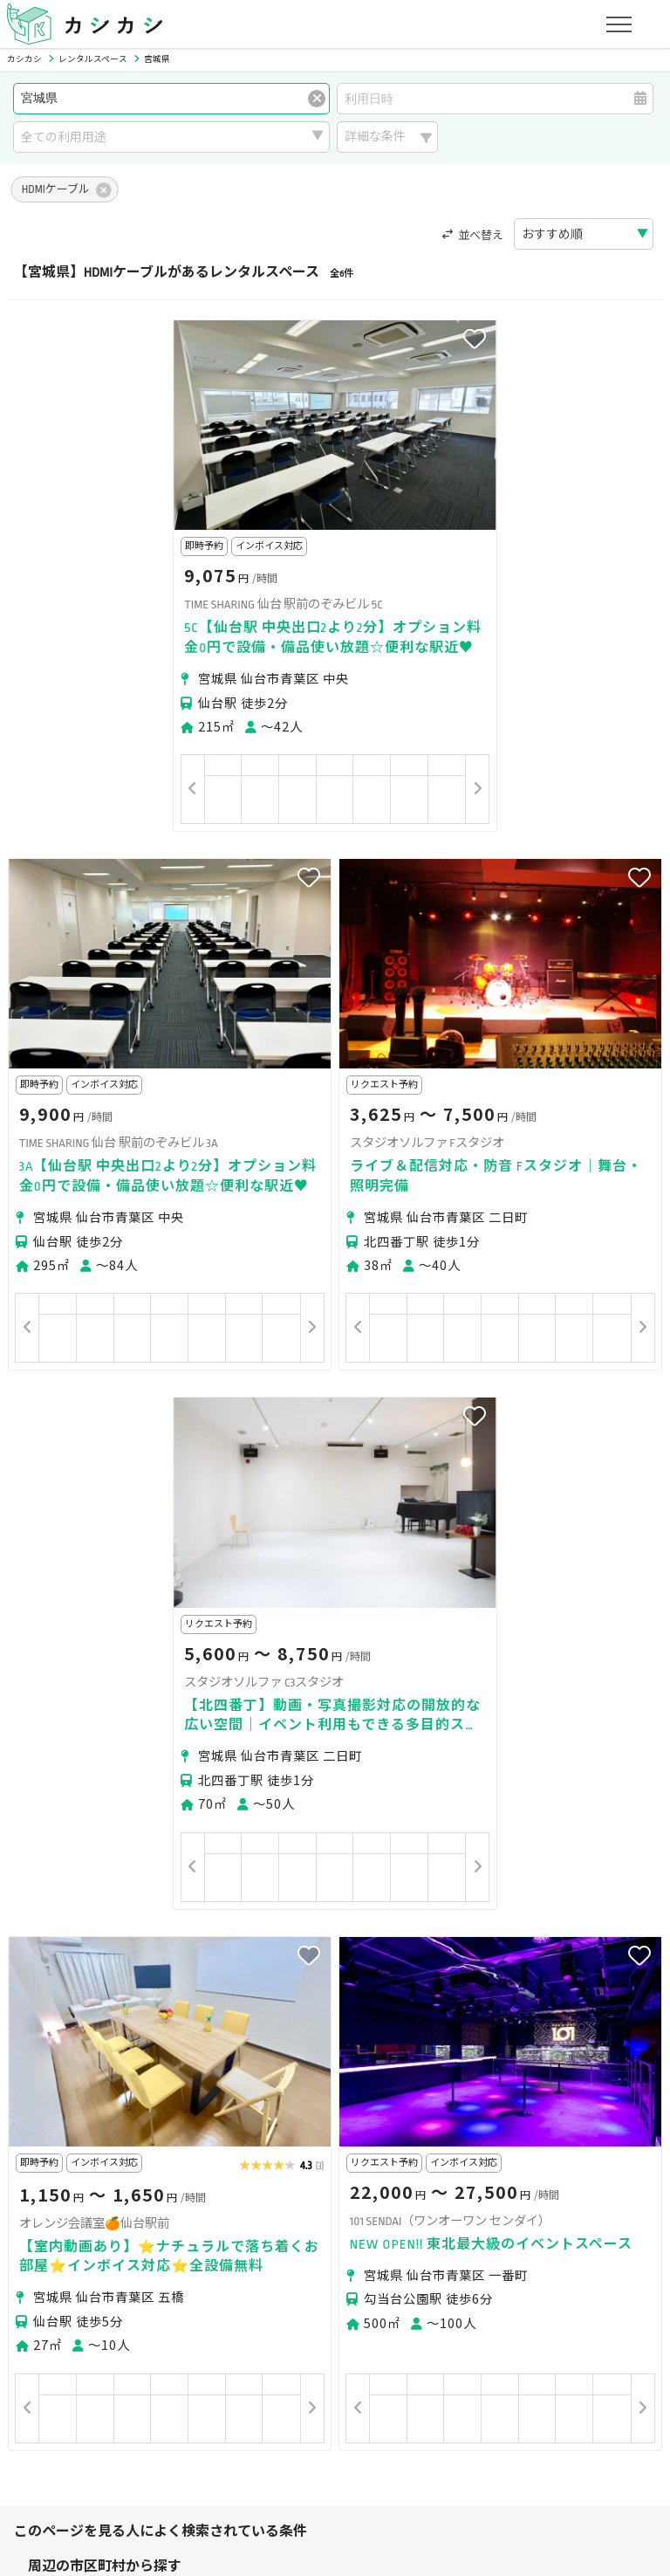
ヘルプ (486, 2427)
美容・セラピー (590, 2158)
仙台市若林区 (202, 2036)
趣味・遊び (392, 2158)
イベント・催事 (70, 2181)
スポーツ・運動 (486, 2158)
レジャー (238, 2181)
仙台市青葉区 (115, 2036)
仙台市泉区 (370, 2036)
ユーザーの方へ (248, 2263)
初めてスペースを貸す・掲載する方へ (131, 2345)
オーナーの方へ (296, 2345)
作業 (294, 2181)
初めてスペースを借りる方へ (106, 2263)
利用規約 (194, 2427)
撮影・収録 (138, 2158)
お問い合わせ (561, 2427)
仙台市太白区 (289, 2036)
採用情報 (424, 2427)
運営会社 (356, 2427)
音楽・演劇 (164, 2181)
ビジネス (212, 2158)
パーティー (58, 2158)
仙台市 (46, 2036)
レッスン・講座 (300, 2158)
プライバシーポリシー (89, 2427)
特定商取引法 (274, 2427)
